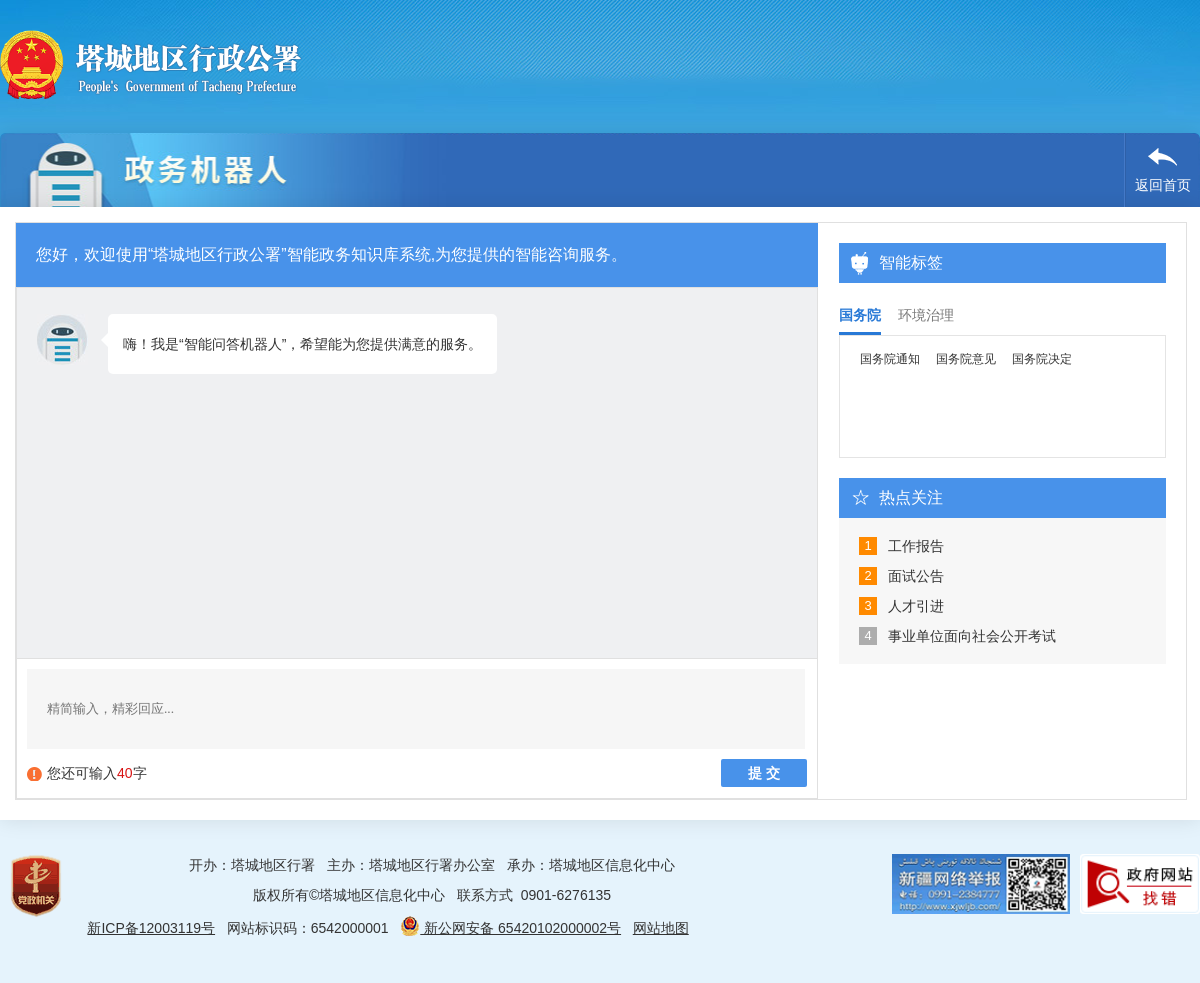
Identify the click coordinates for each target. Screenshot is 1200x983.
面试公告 (916, 576)
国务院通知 (890, 359)
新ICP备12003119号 (151, 928)
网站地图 (661, 928)
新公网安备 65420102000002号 (510, 928)
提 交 (764, 773)
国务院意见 (966, 359)
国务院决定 (1042, 359)
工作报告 (916, 546)
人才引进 (916, 606)
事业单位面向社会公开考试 (972, 636)
